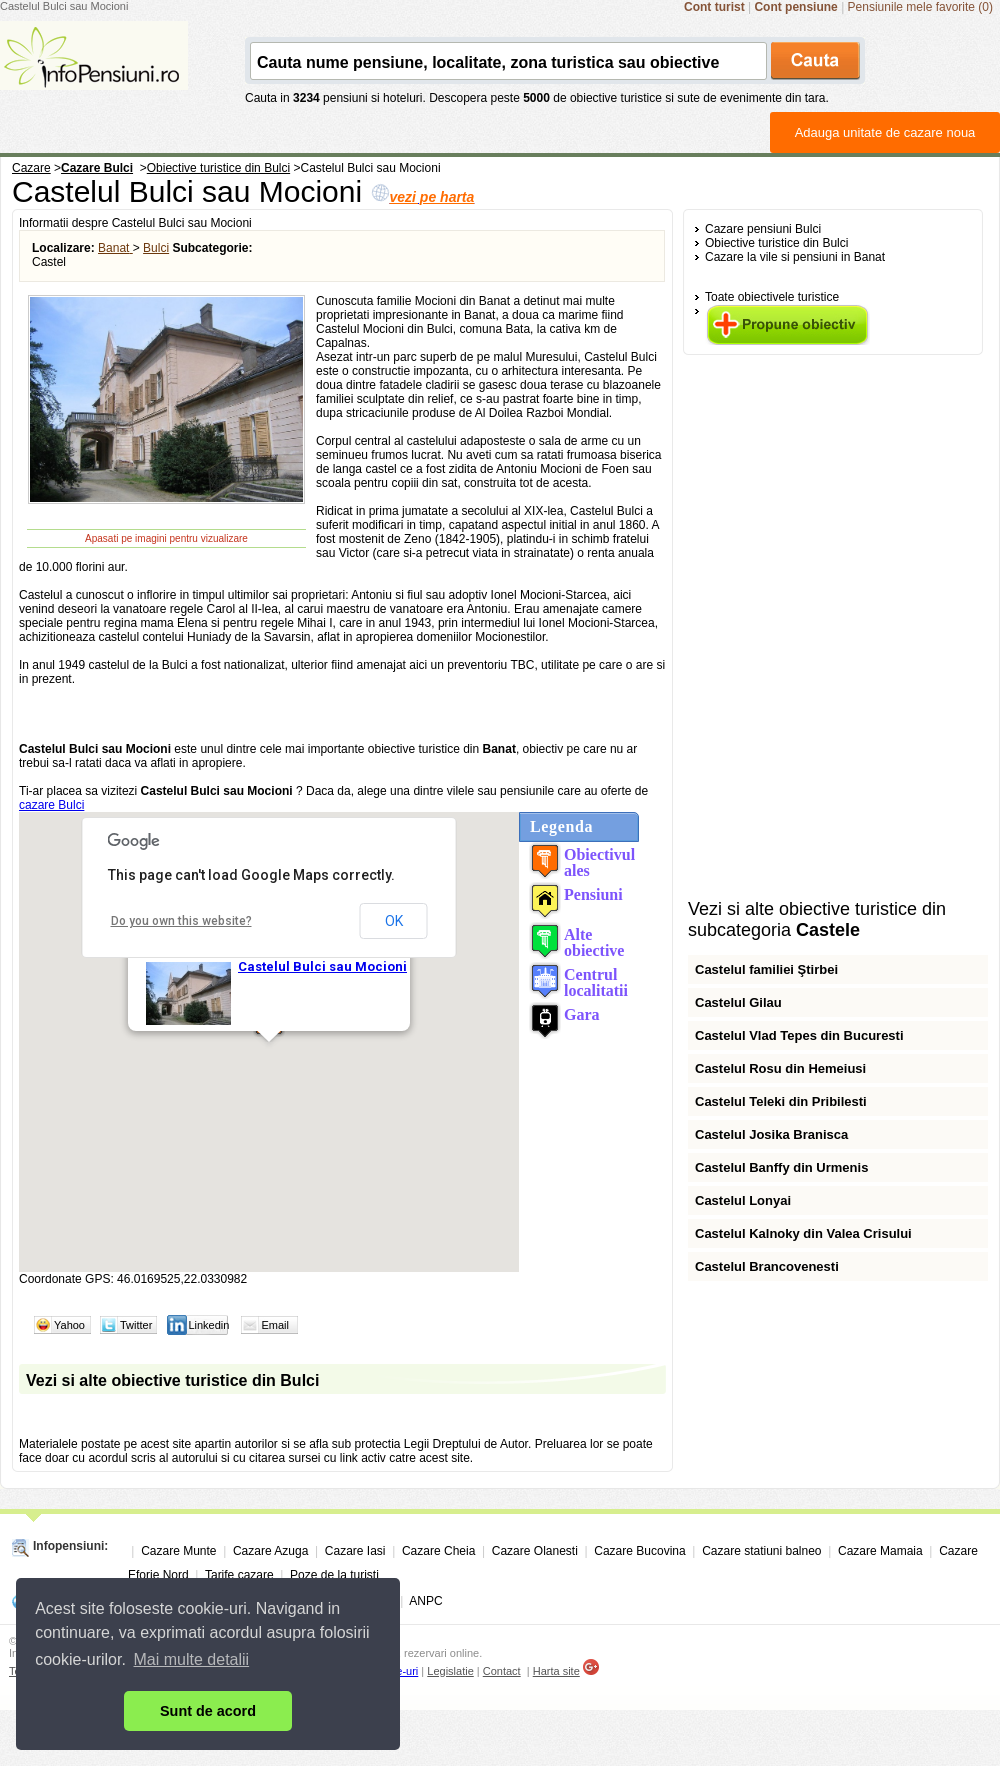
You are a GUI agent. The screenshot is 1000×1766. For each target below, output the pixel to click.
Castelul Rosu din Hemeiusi (780, 1068)
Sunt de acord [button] (208, 1711)
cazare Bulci (51, 805)
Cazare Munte (178, 1551)
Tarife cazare (239, 1575)
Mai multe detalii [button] (192, 1659)
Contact (502, 1671)
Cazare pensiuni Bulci (763, 229)
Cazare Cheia (438, 1551)
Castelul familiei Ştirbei (766, 969)
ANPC (425, 1601)
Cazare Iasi (355, 1551)
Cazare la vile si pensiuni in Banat (795, 257)
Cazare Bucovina (639, 1551)
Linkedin (208, 1325)
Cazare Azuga (270, 1551)
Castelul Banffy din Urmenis (781, 1167)
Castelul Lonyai (743, 1200)
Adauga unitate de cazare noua (885, 132)
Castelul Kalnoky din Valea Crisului (803, 1233)
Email (275, 1325)
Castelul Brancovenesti (767, 1266)
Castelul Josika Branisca (771, 1134)
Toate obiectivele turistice (772, 297)
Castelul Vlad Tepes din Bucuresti (799, 1035)
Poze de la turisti (334, 1575)
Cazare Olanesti (535, 1551)
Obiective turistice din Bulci (776, 243)
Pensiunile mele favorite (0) (920, 7)
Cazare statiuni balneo (761, 1551)
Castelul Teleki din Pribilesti (781, 1101)
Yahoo (69, 1325)
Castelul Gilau (738, 1002)
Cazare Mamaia (880, 1551)
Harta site (556, 1671)
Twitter (136, 1325)
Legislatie (450, 1671)
